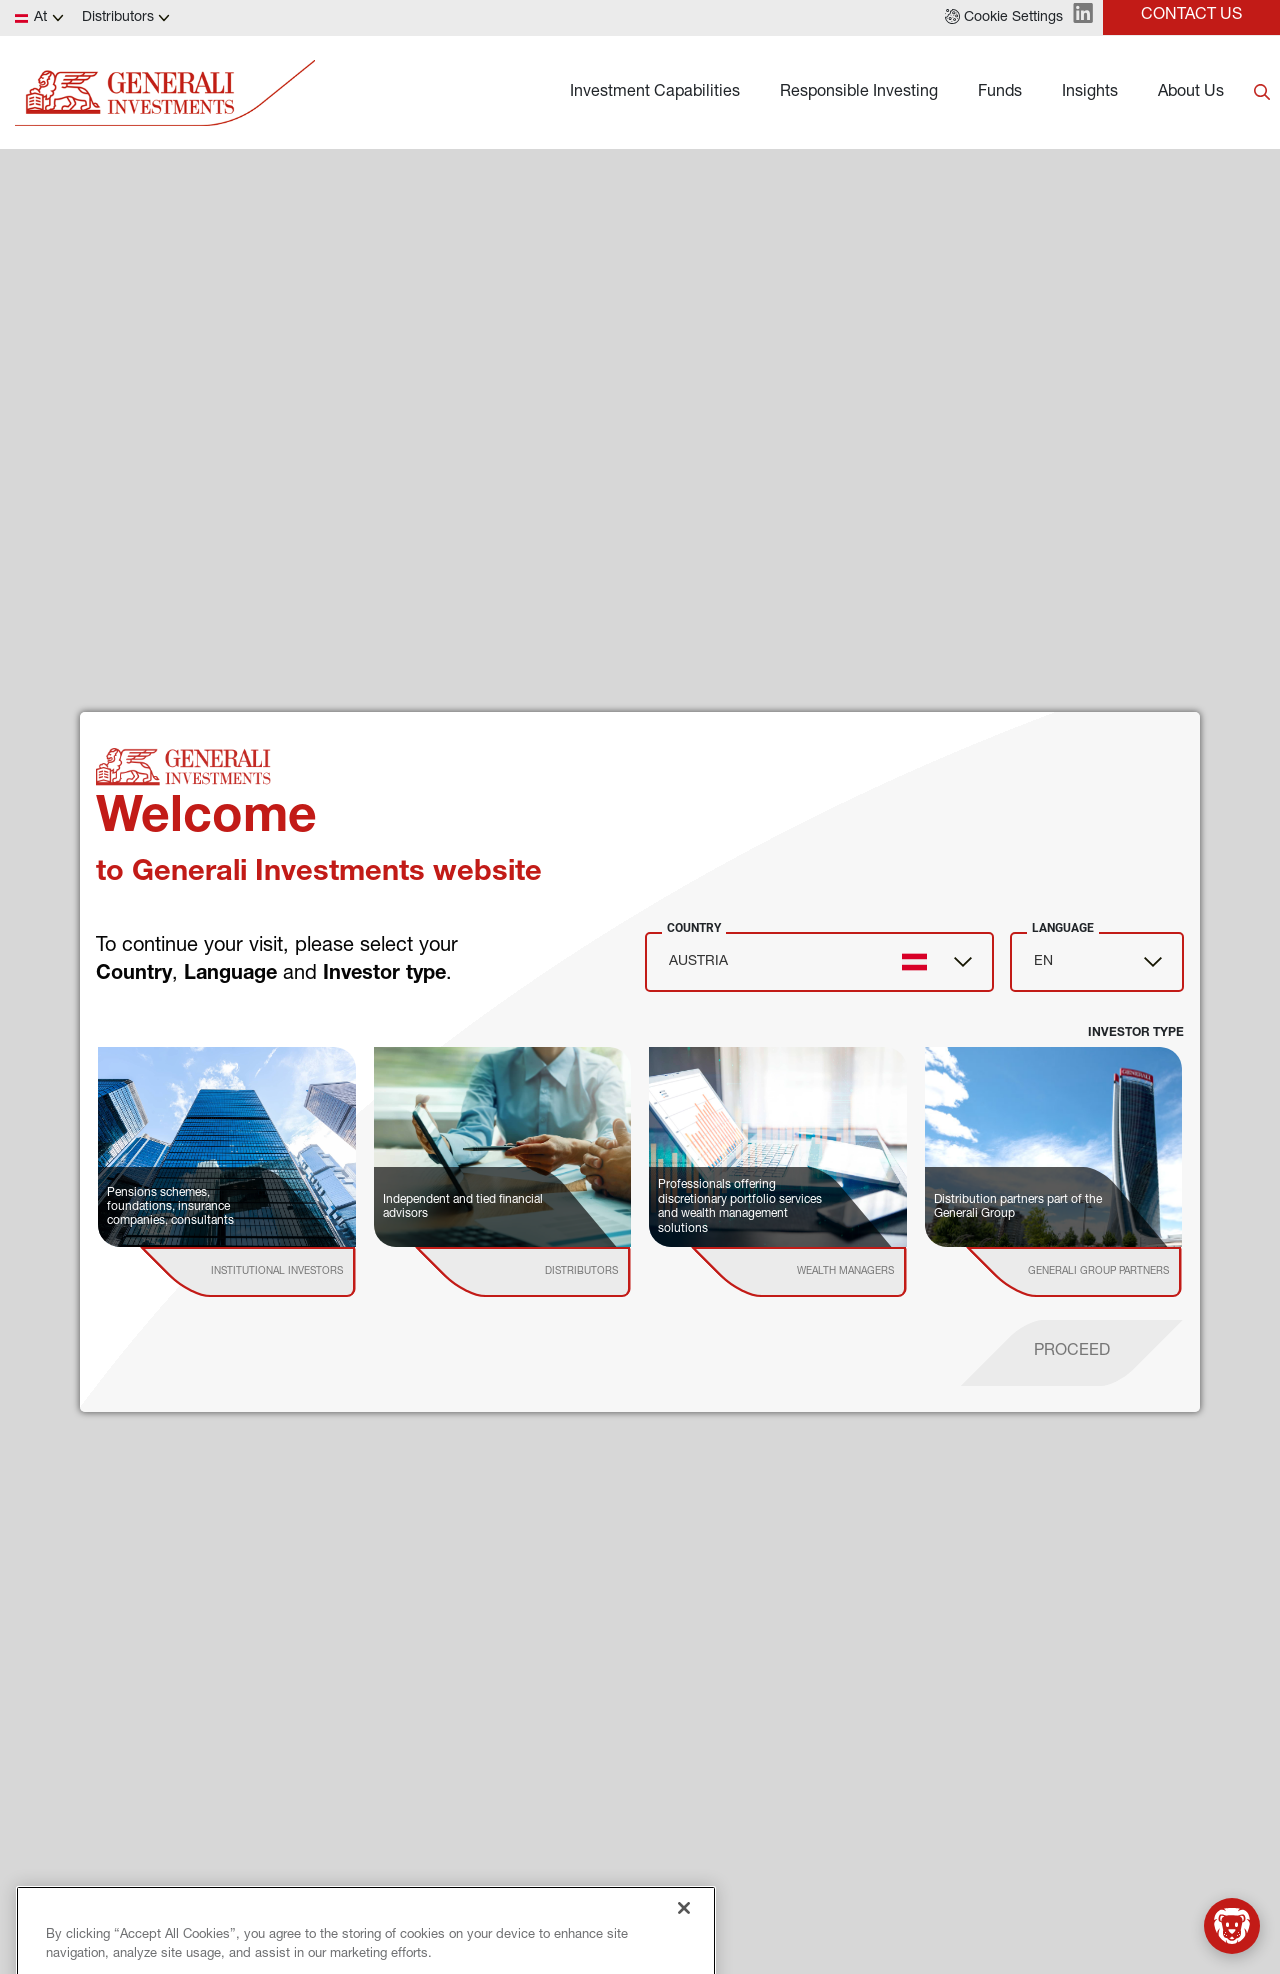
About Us (1191, 93)
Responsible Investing (859, 93)
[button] (1004, 18)
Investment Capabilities (655, 93)
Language (1063, 928)
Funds (1000, 93)
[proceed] (1072, 1353)
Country (694, 928)
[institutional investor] (276, 1272)
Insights (1090, 93)
